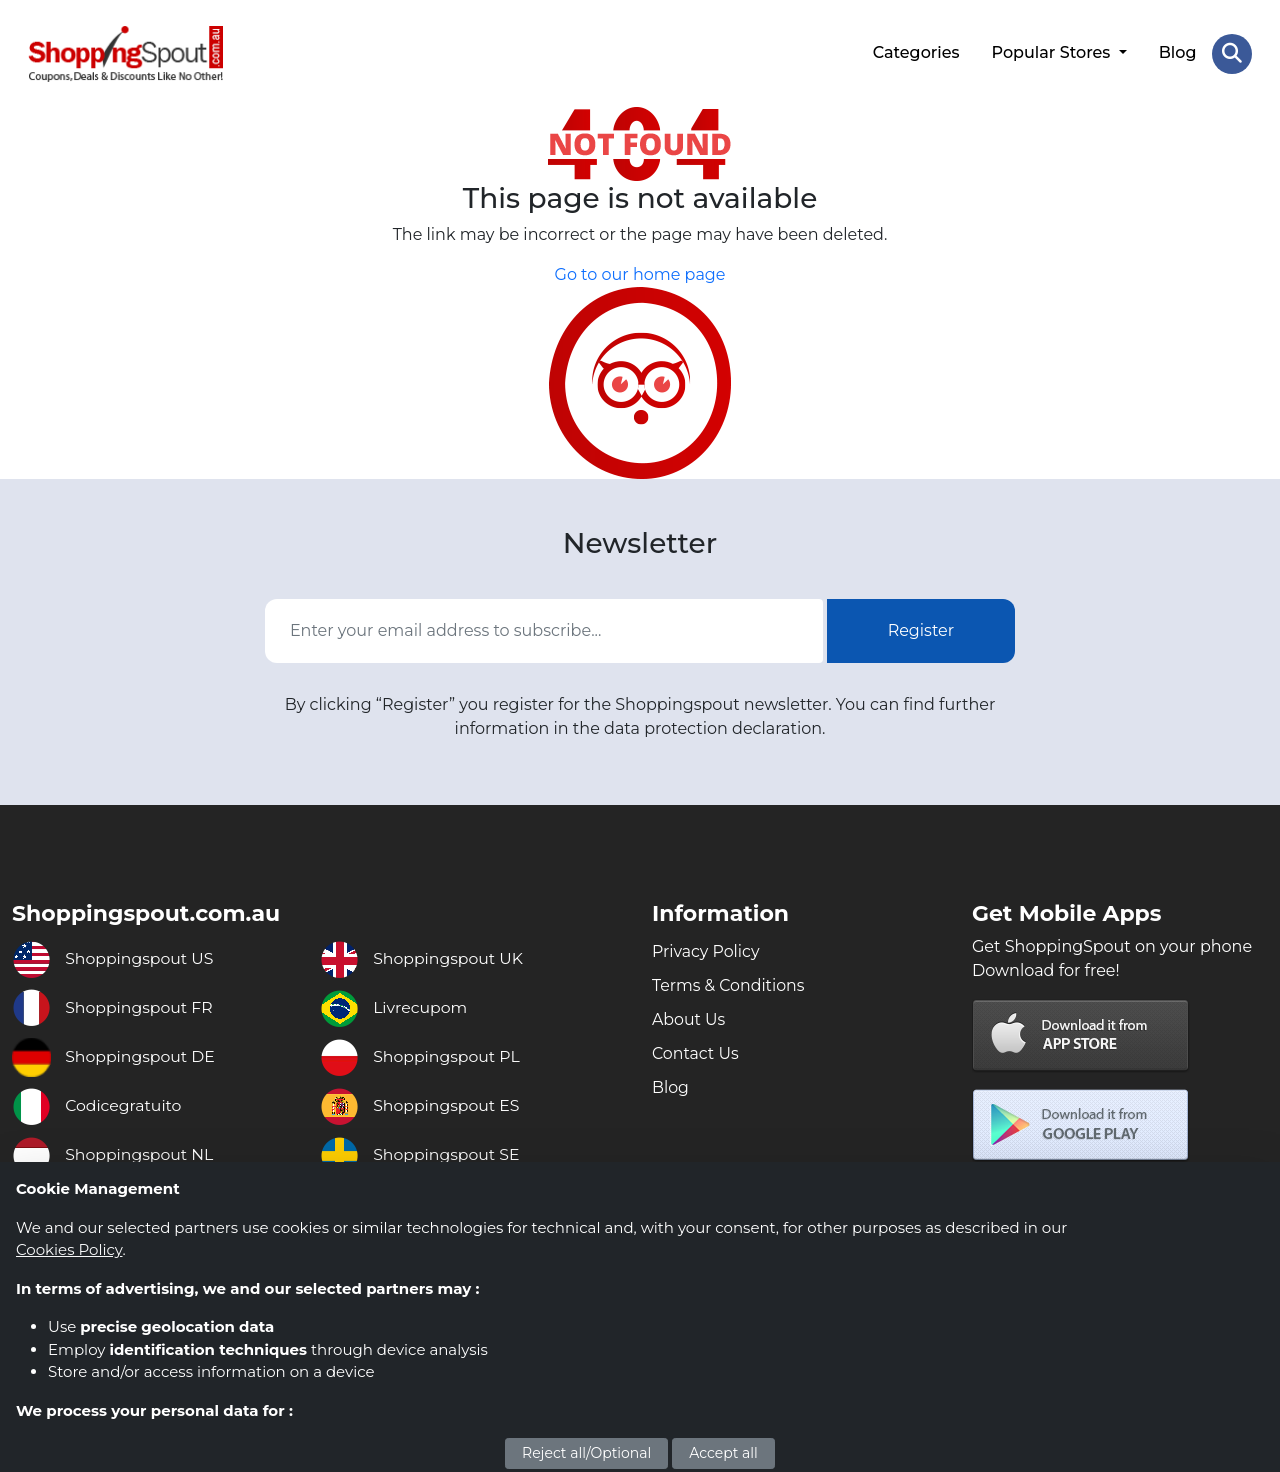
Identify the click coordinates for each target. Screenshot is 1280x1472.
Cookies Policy (69, 1249)
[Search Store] (1232, 53)
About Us (689, 1018)
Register (921, 628)
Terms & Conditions (729, 984)
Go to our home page (640, 273)
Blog (1177, 52)
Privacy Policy (706, 950)
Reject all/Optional (586, 1453)
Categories (915, 52)
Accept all (723, 1453)
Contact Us (696, 1052)
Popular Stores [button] (1052, 52)
